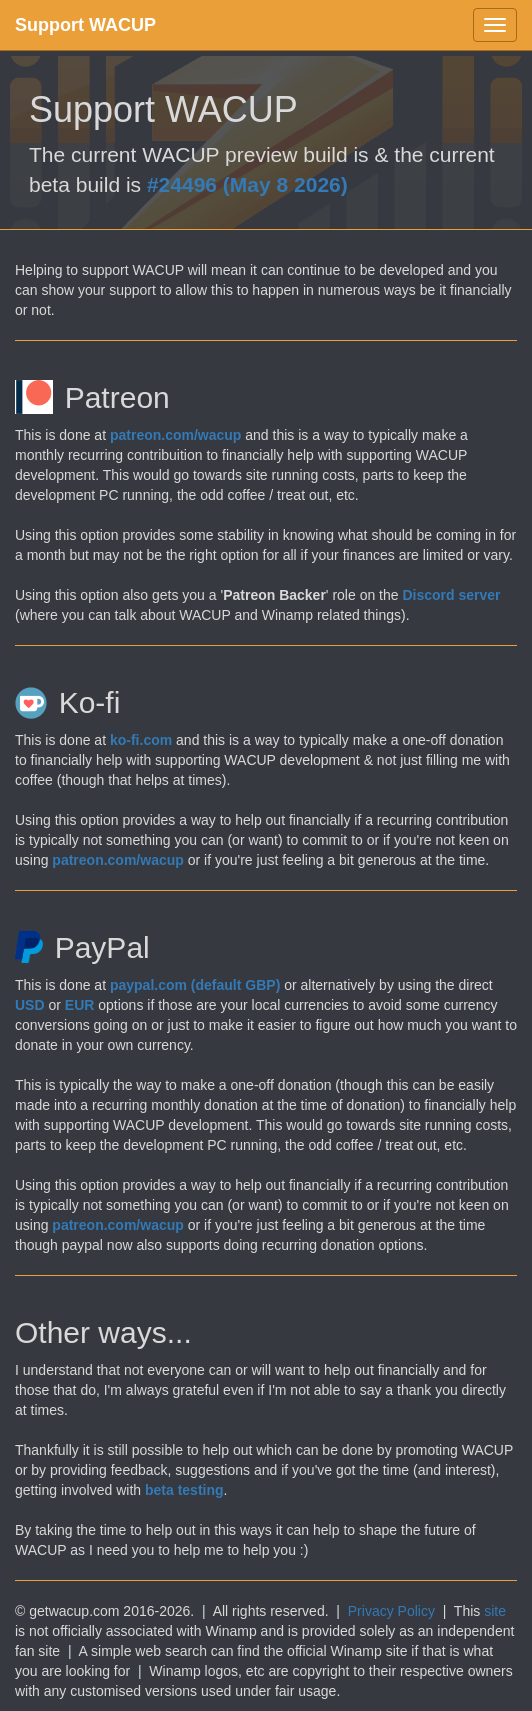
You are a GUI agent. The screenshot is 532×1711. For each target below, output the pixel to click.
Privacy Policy (391, 1611)
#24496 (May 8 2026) (247, 184)
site (495, 1611)
